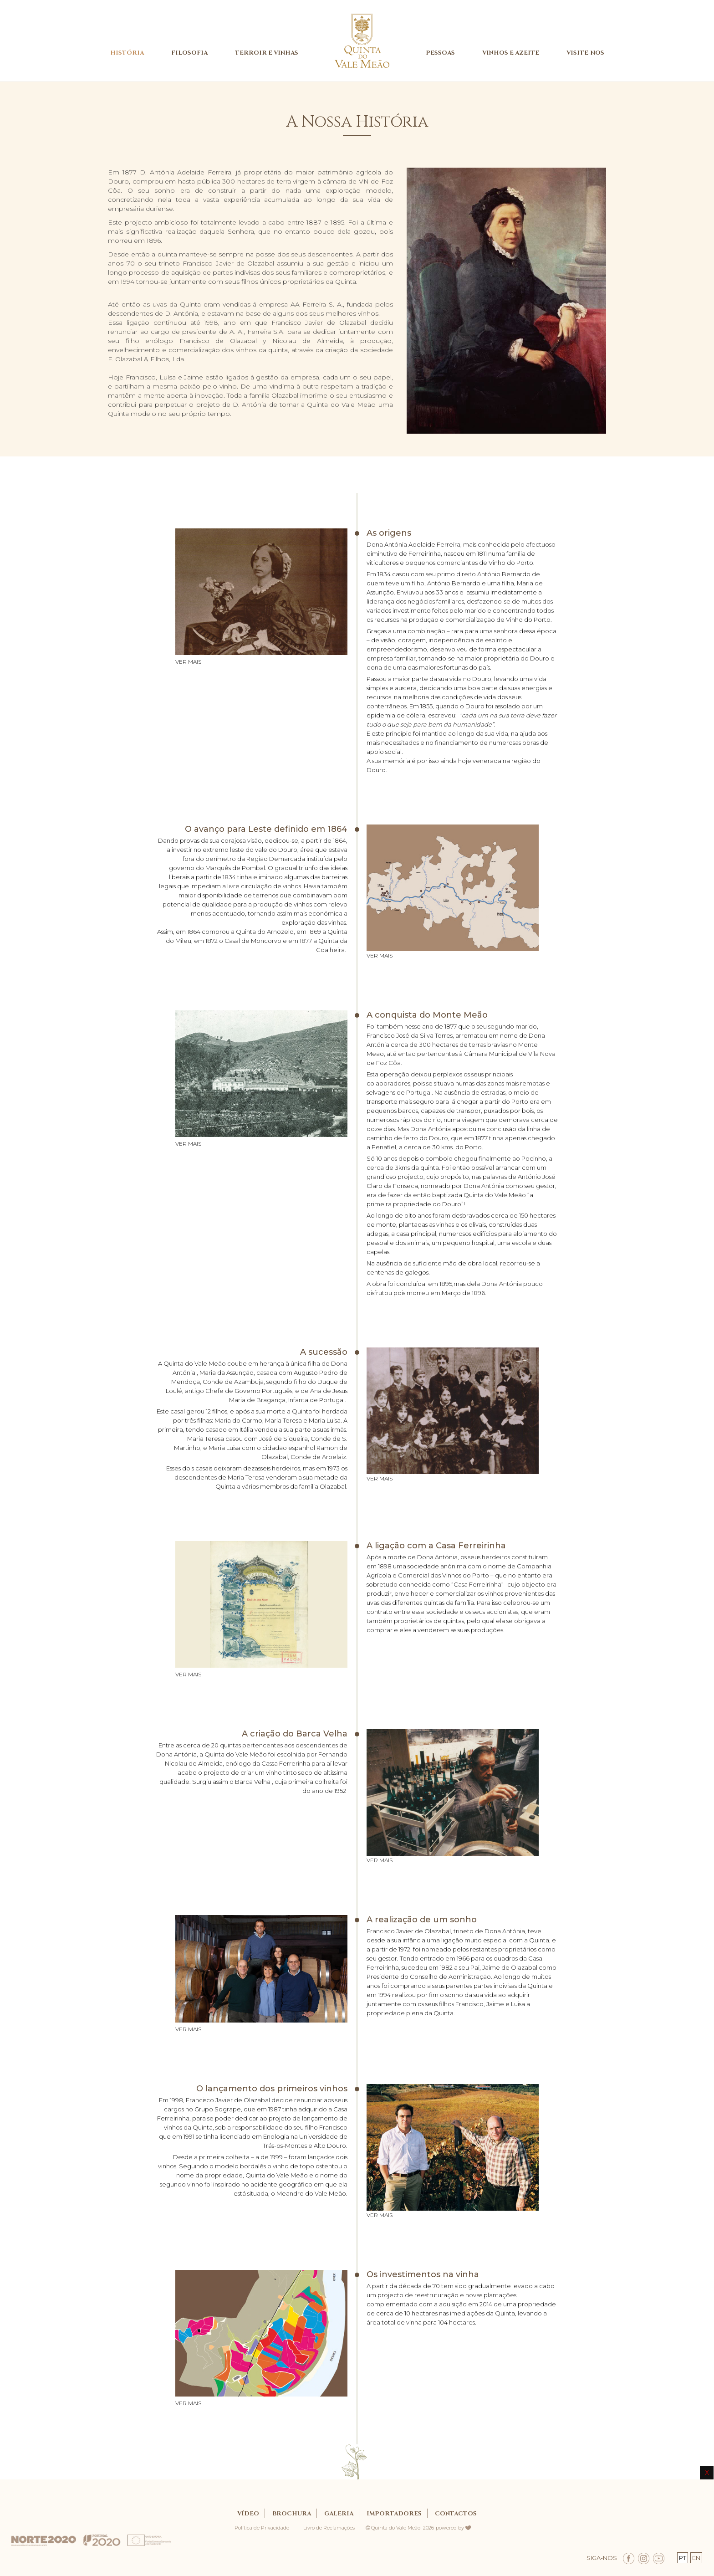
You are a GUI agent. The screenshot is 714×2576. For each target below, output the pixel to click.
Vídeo (248, 2513)
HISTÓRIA (127, 53)
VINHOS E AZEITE (510, 53)
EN (696, 2557)
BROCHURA (291, 2513)
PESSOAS (440, 53)
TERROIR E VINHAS (266, 53)
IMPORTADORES (394, 2513)
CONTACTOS (456, 2513)
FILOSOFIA (189, 53)
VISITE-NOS (585, 53)
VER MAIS (188, 661)
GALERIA (338, 2513)
